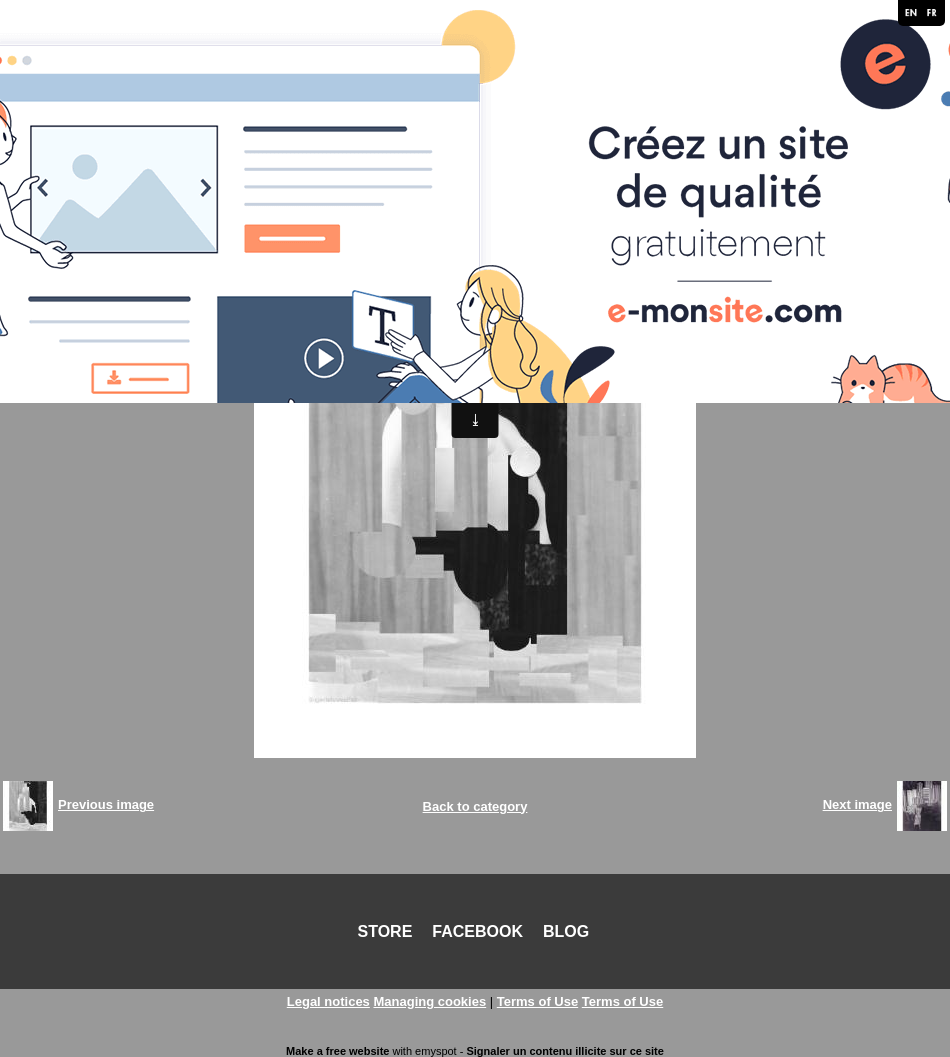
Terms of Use (537, 1001)
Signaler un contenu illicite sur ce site (564, 1051)
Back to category (475, 806)
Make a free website (337, 1051)
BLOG (566, 931)
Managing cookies (429, 1001)
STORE (385, 931)
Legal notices (328, 1001)
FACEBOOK (477, 931)
